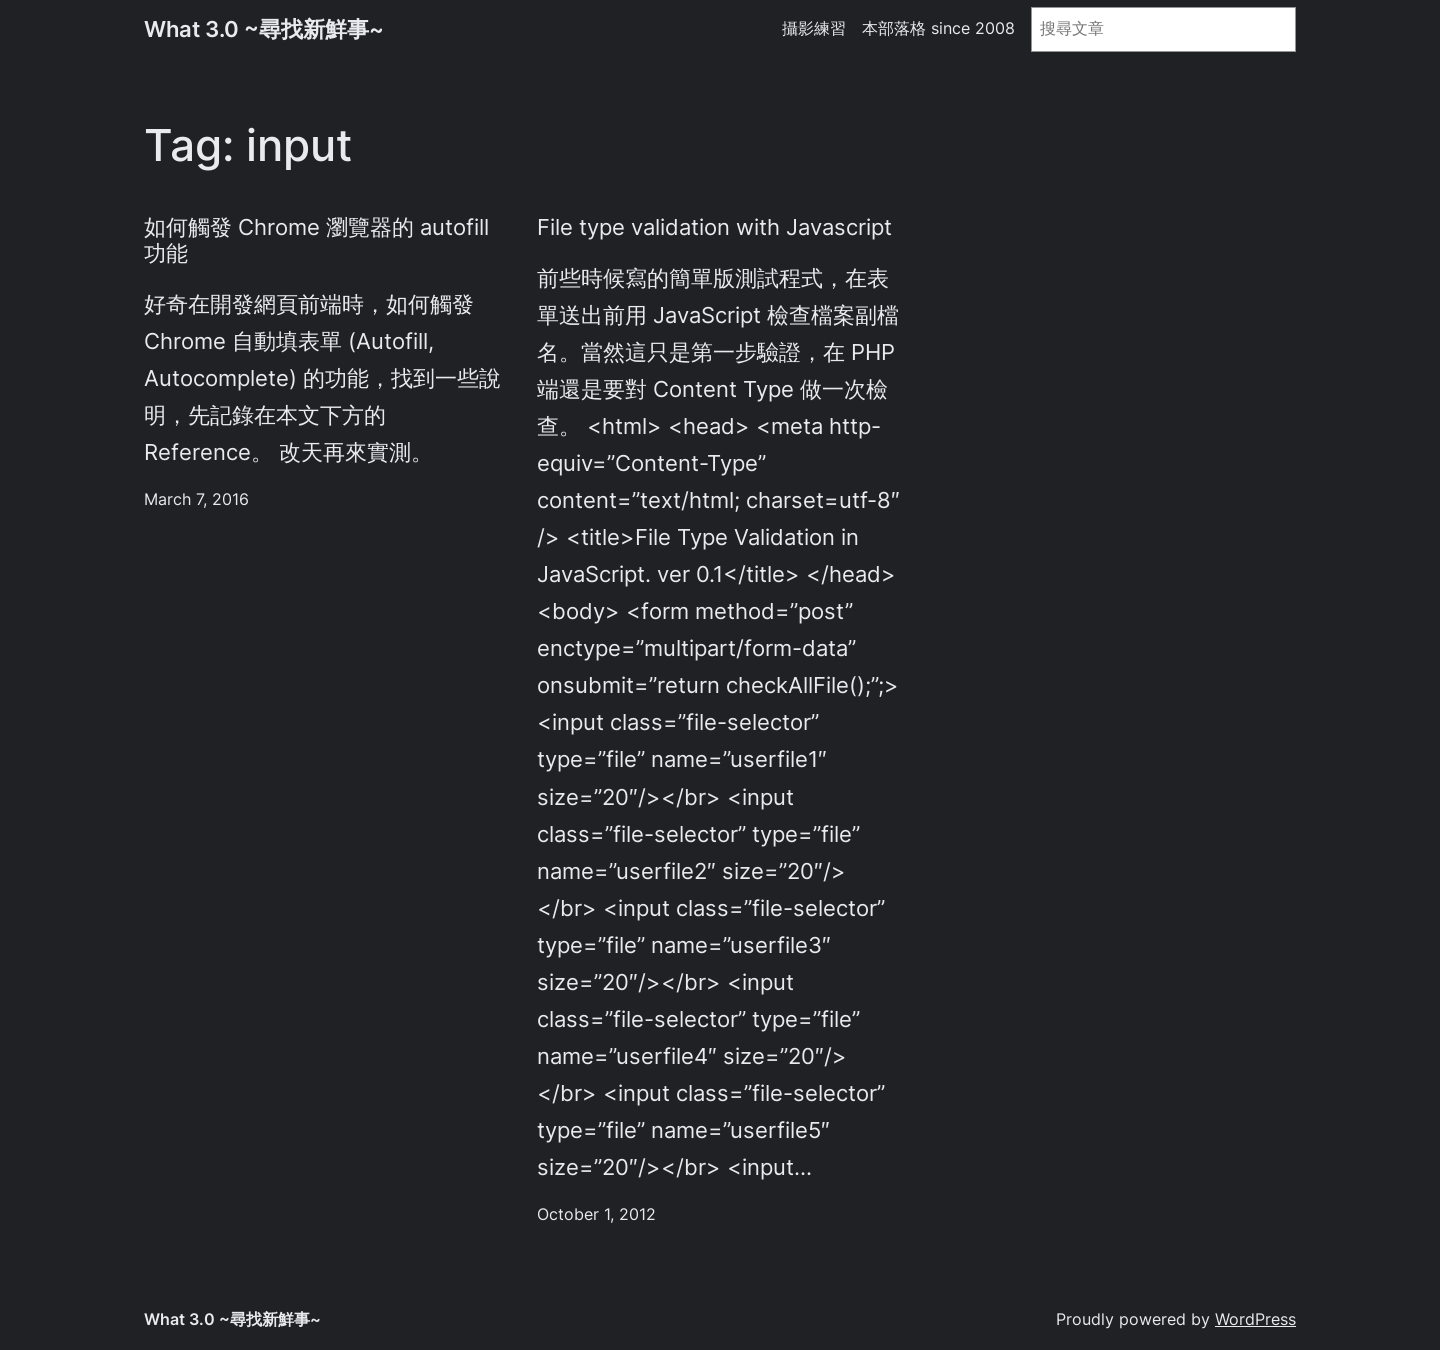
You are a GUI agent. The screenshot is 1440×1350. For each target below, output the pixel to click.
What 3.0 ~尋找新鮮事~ (264, 29)
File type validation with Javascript (714, 227)
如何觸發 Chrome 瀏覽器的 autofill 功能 (316, 240)
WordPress (1255, 1319)
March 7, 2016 (196, 499)
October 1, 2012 (596, 1214)
